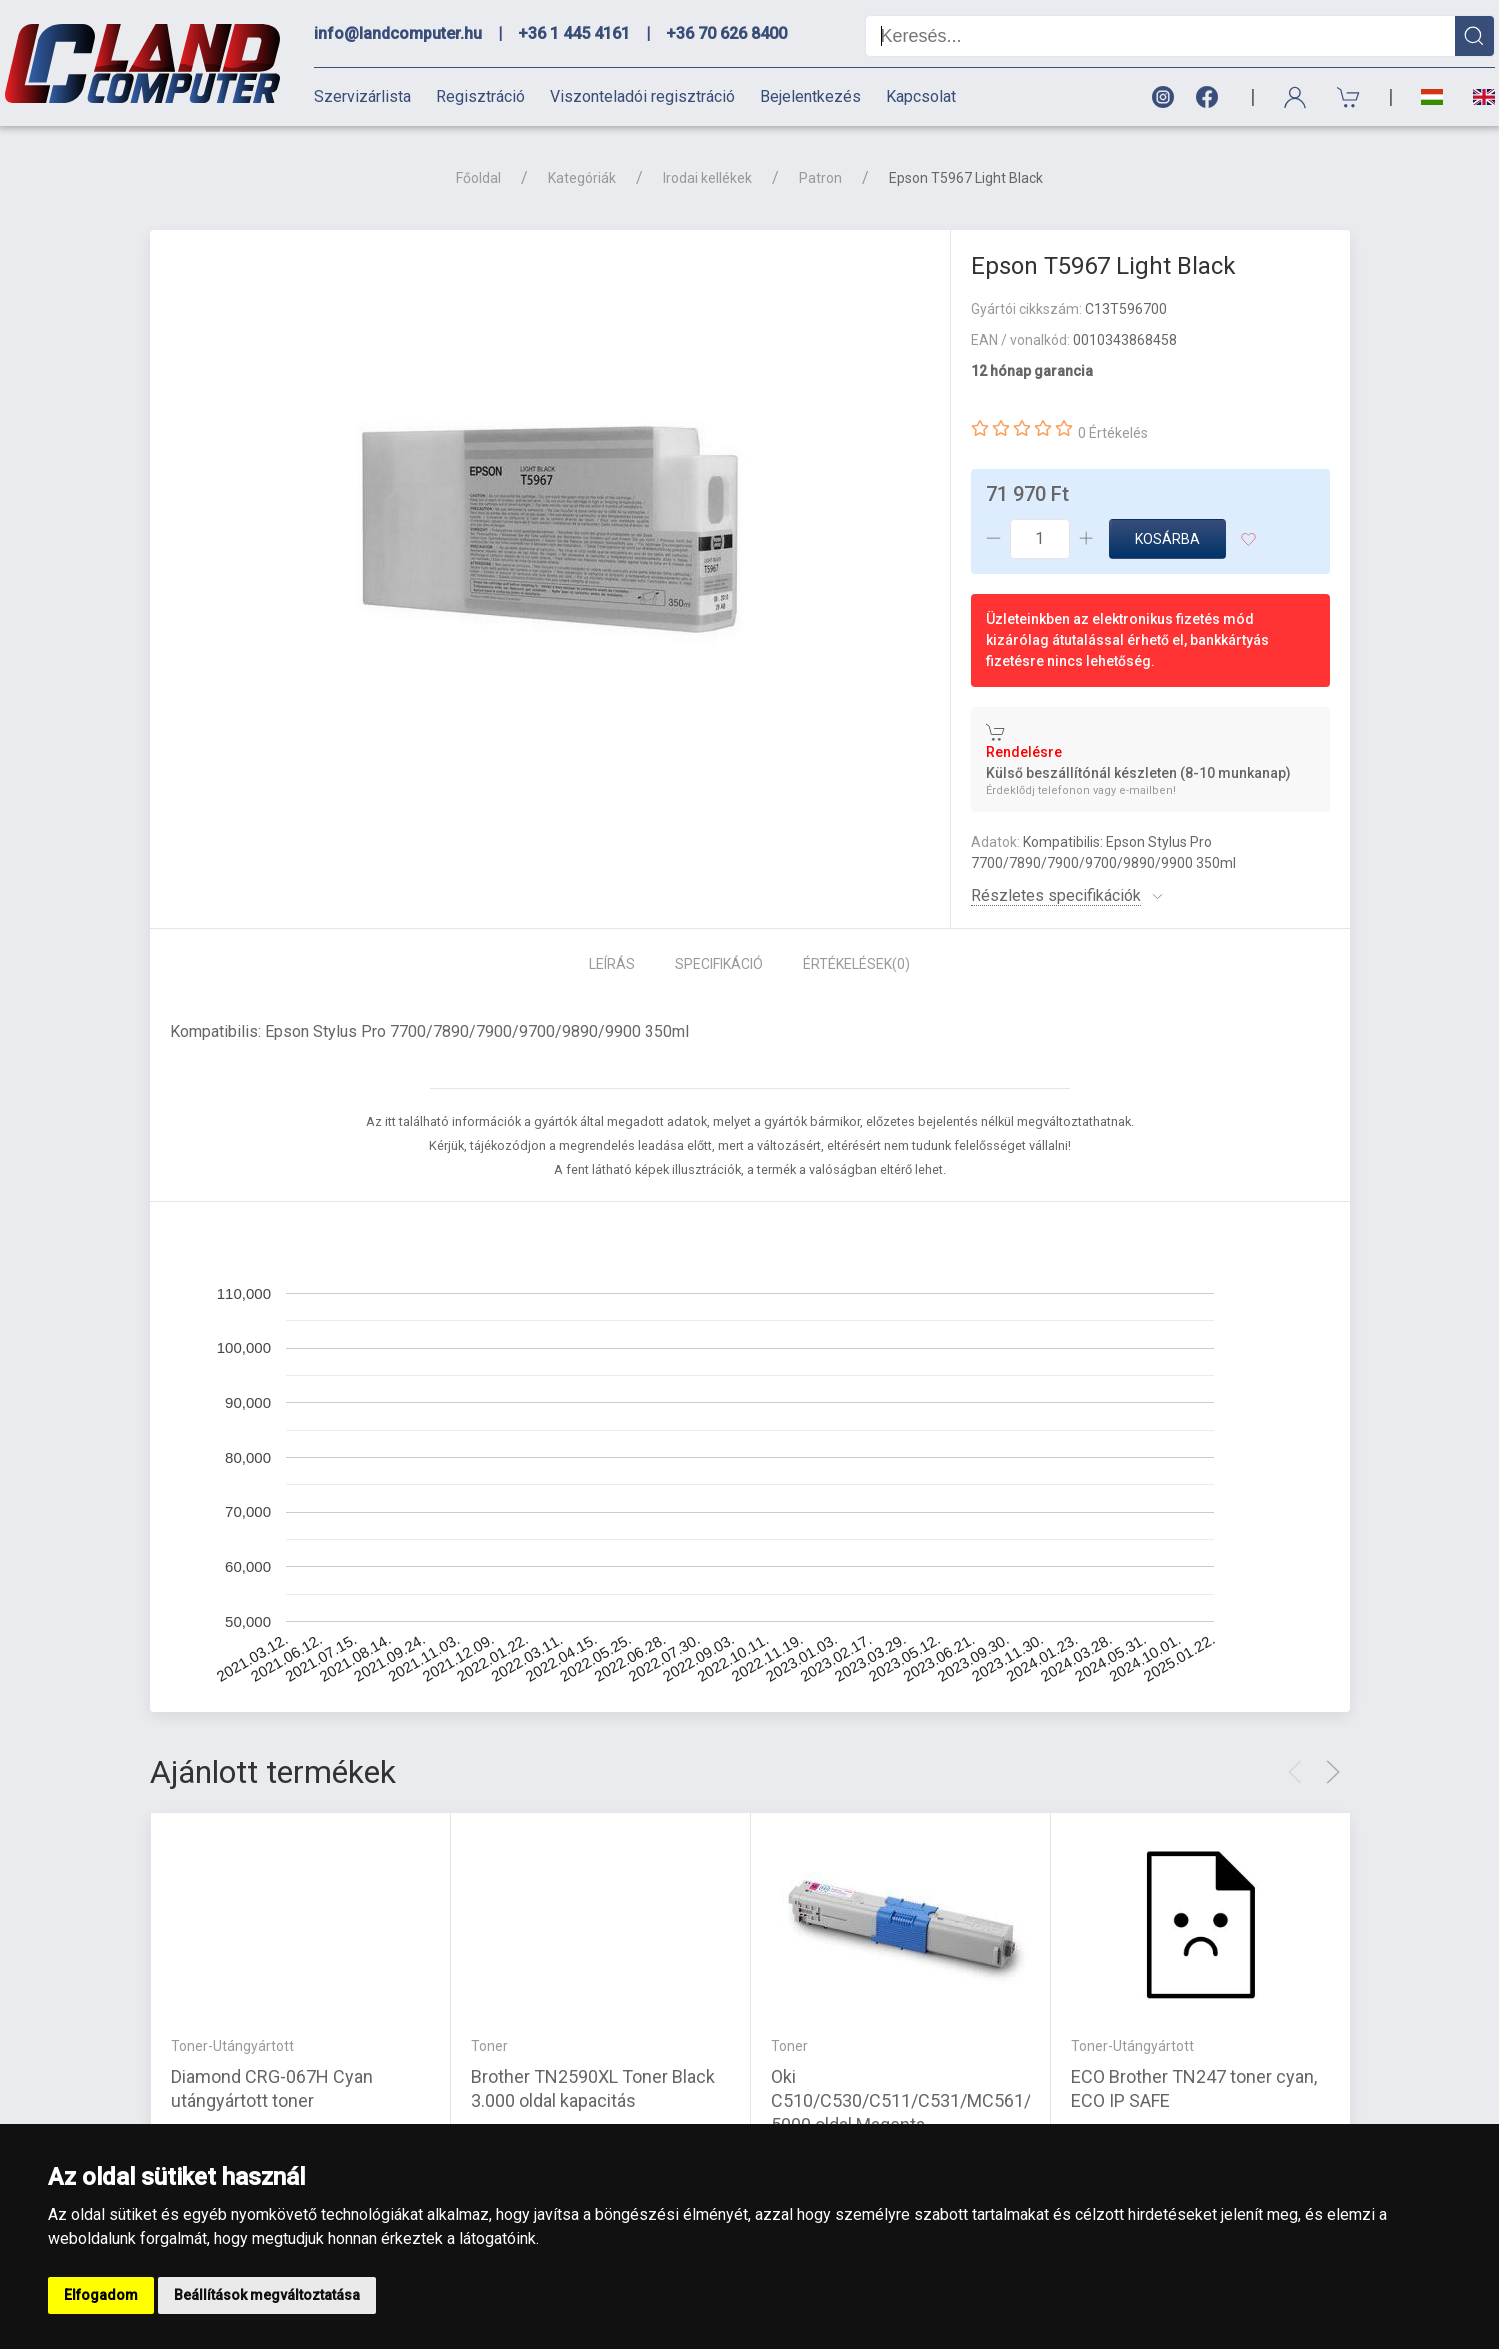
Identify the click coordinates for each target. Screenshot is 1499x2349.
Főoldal (478, 178)
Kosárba (1167, 539)
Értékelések (856, 964)
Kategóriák (582, 178)
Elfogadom (101, 2295)
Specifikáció (719, 964)
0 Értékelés (1113, 433)
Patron (820, 178)
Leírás (612, 964)
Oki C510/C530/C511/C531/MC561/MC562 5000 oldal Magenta (929, 2100)
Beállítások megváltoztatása (267, 2295)
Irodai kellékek (707, 178)
